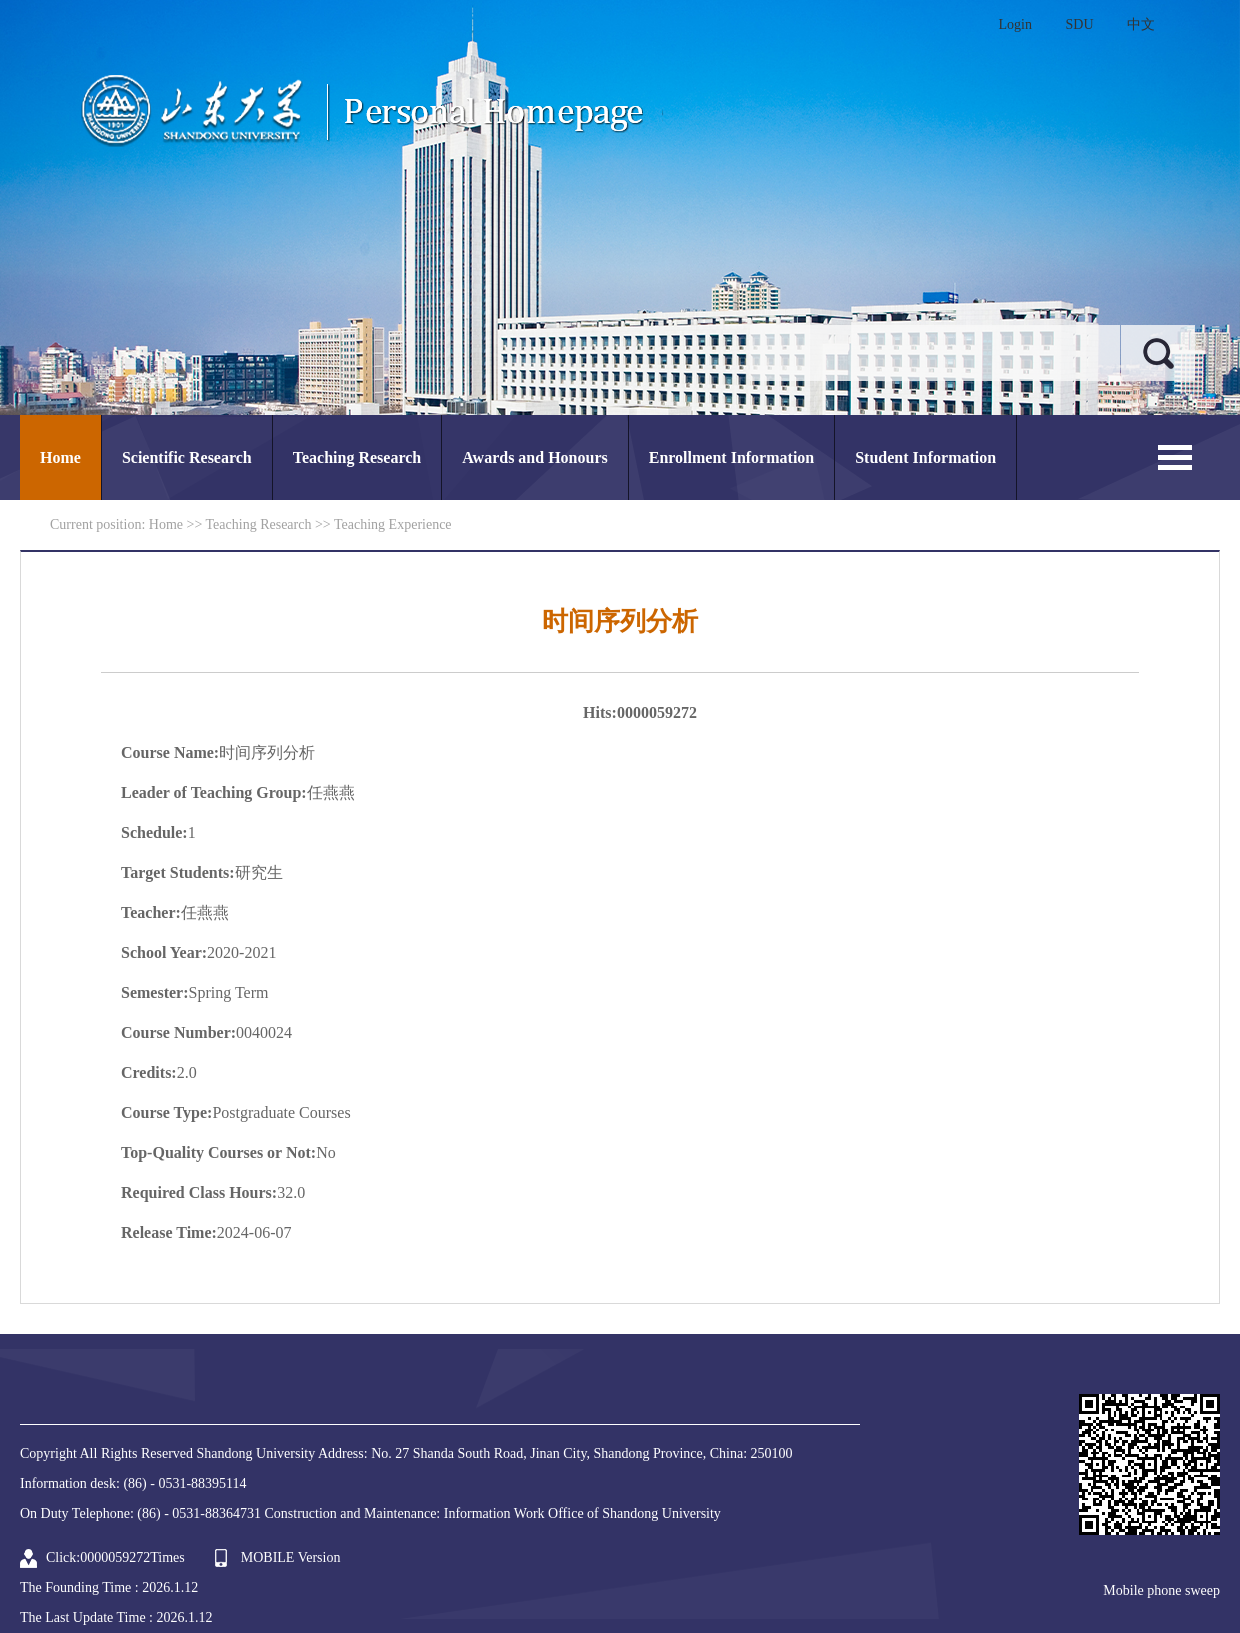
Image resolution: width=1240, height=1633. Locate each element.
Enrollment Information (731, 457)
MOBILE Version (291, 1557)
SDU (1079, 24)
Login (1015, 24)
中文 (1141, 24)
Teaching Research (357, 457)
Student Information (925, 457)
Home (60, 457)
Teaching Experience (393, 524)
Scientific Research (187, 457)
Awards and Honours (535, 457)
